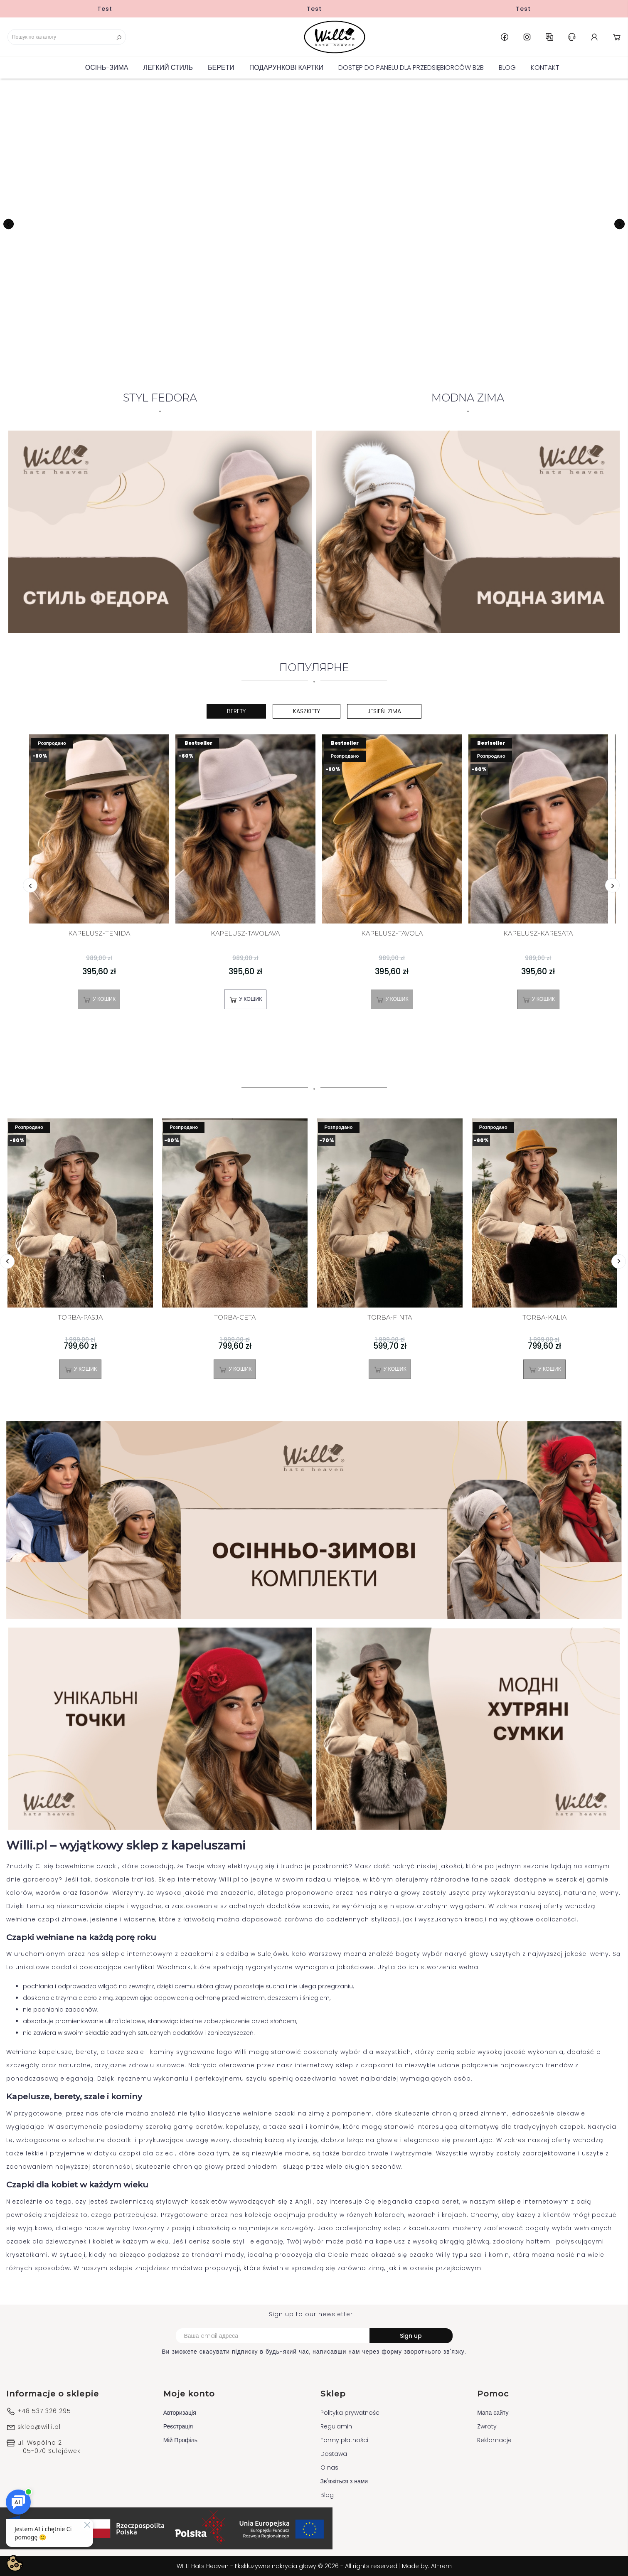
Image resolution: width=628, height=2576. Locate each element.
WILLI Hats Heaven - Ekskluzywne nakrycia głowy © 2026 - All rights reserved (288, 2566)
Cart (617, 37)
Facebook (505, 37)
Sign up (411, 2336)
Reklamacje (494, 2440)
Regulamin (336, 2426)
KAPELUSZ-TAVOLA (392, 933)
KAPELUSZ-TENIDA (99, 933)
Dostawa (333, 2454)
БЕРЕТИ (221, 67)
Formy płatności (344, 2440)
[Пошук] (66, 37)
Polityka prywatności (350, 2413)
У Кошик (99, 999)
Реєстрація (178, 2426)
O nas (329, 2467)
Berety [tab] (236, 711)
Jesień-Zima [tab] (384, 711)
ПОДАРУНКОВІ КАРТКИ (286, 67)
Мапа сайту (492, 2413)
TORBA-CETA (235, 1317)
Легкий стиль (168, 67)
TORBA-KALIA (544, 1317)
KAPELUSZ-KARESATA (538, 933)
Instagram (527, 37)
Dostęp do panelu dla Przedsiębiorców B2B (411, 67)
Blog (507, 67)
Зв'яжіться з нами (344, 2481)
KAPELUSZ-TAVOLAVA (245, 933)
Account (594, 37)
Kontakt (545, 67)
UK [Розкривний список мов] (549, 37)
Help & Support (572, 37)
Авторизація (179, 2413)
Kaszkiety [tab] (306, 711)
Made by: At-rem (427, 2566)
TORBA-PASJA (80, 1317)
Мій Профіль (180, 2440)
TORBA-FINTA (389, 1317)
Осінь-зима (106, 67)
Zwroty (487, 2426)
